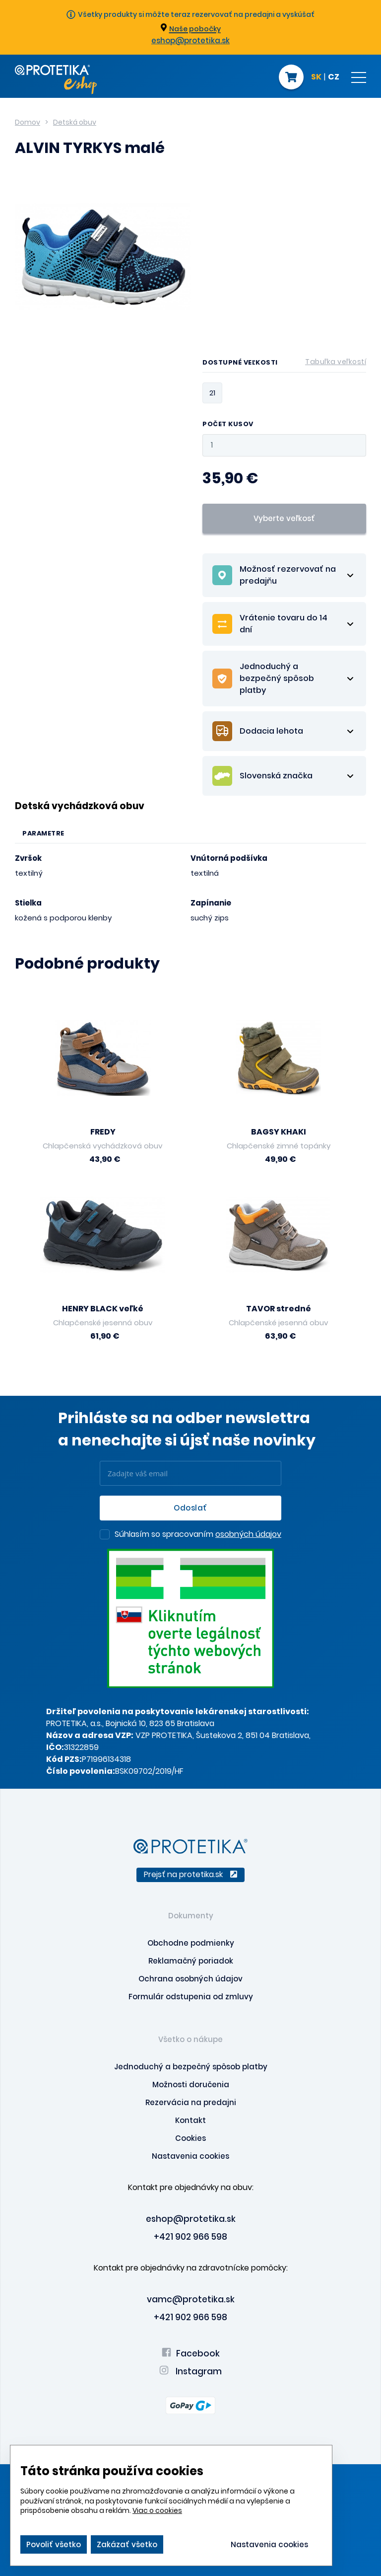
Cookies (190, 2138)
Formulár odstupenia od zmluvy (190, 1996)
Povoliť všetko (53, 2544)
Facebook (191, 2353)
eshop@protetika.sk (190, 40)
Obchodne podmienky (190, 1943)
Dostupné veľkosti (284, 364)
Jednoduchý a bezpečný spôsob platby (190, 2066)
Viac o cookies (157, 2510)
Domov (27, 122)
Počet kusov (228, 424)
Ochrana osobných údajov (190, 1978)
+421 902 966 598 (190, 2237)
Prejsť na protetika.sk (190, 1874)
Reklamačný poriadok (190, 1961)
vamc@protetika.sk (191, 2299)
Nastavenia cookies (190, 2156)
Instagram (190, 2371)
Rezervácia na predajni (190, 2102)
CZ (333, 77)
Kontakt (190, 2120)
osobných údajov (248, 1534)
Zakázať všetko (127, 2544)
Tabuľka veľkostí (335, 362)
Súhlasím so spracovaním (198, 1535)
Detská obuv (74, 122)
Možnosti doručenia (190, 2084)
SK (316, 77)
